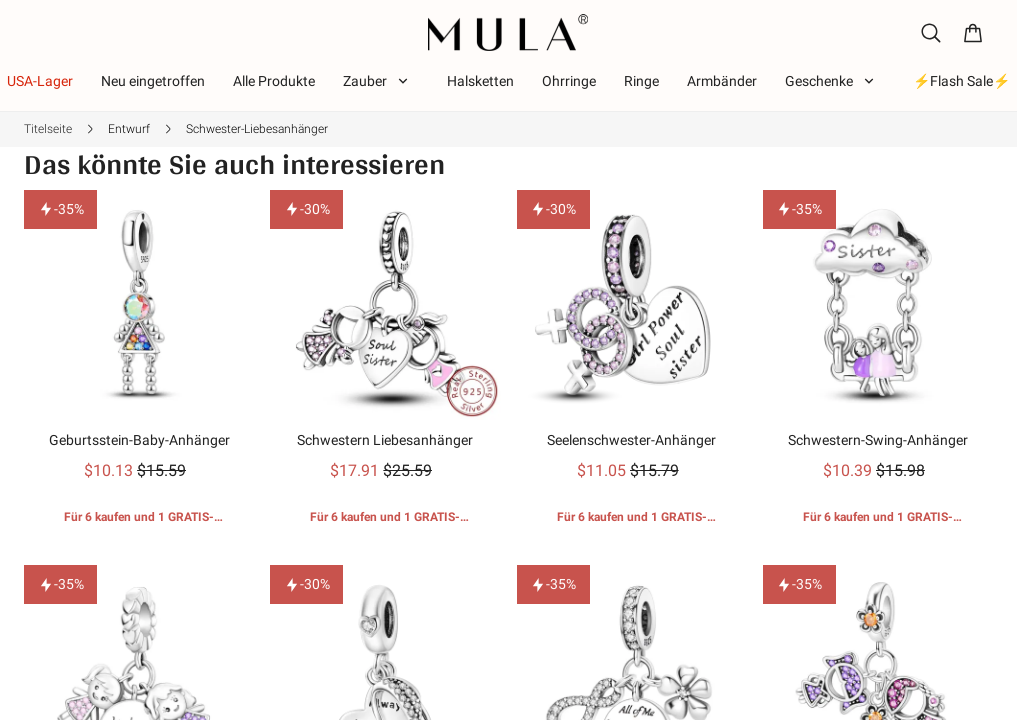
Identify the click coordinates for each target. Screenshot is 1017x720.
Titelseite (48, 129)
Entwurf (129, 129)
